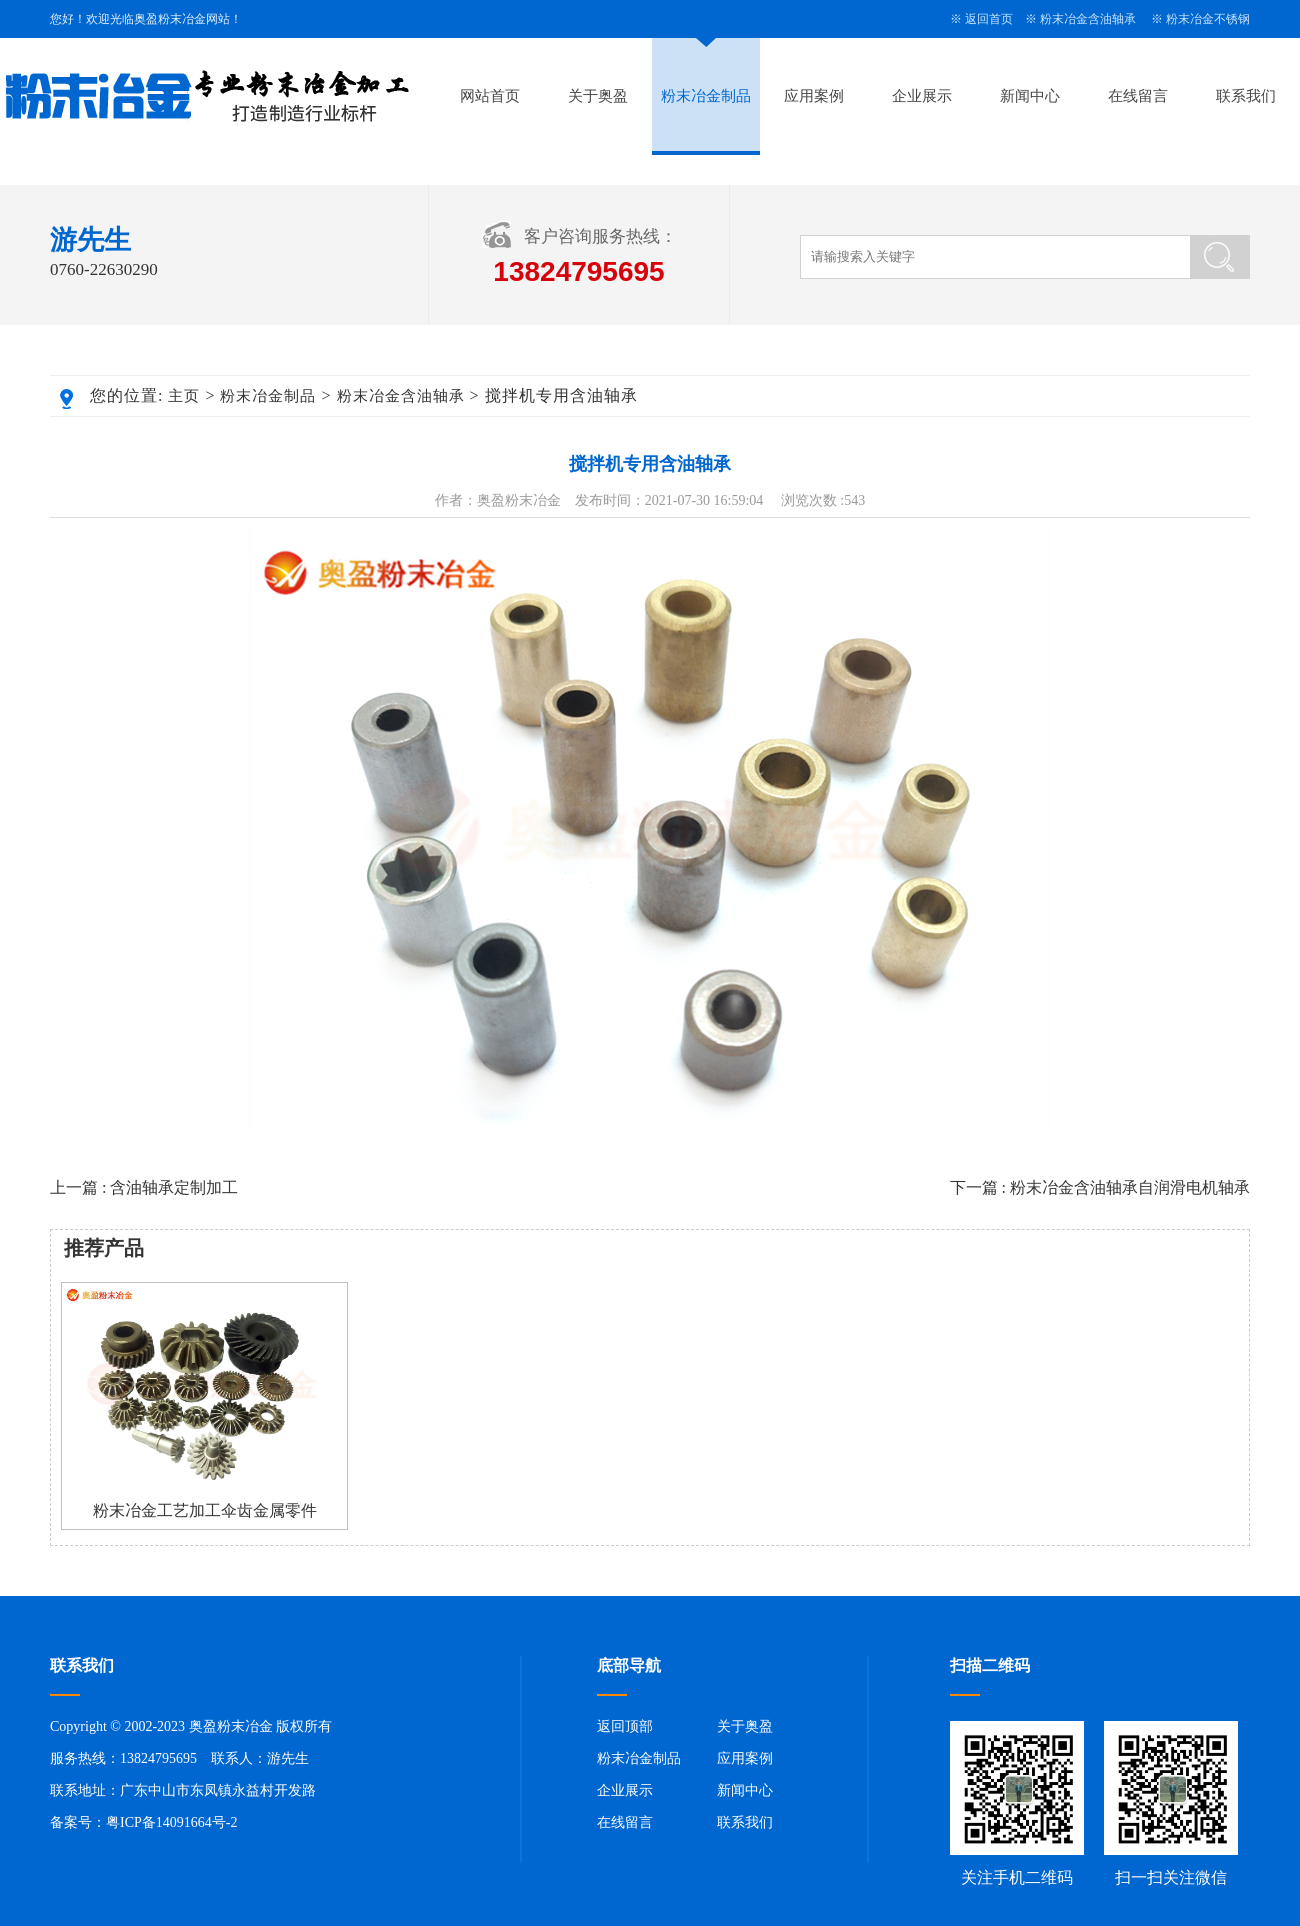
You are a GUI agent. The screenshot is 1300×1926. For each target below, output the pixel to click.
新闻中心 (1030, 96)
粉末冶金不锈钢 (1208, 19)
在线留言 (1138, 96)
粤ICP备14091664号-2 (171, 1822)
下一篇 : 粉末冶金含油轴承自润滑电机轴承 (1100, 1187)
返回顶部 (625, 1726)
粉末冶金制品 (706, 96)
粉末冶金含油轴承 (1088, 19)
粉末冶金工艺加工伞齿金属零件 (205, 1510)
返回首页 (989, 19)
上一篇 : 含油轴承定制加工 (144, 1187)
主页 (184, 396)
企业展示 (922, 96)
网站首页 (490, 96)
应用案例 (814, 96)
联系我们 (1246, 96)
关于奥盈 (598, 96)
